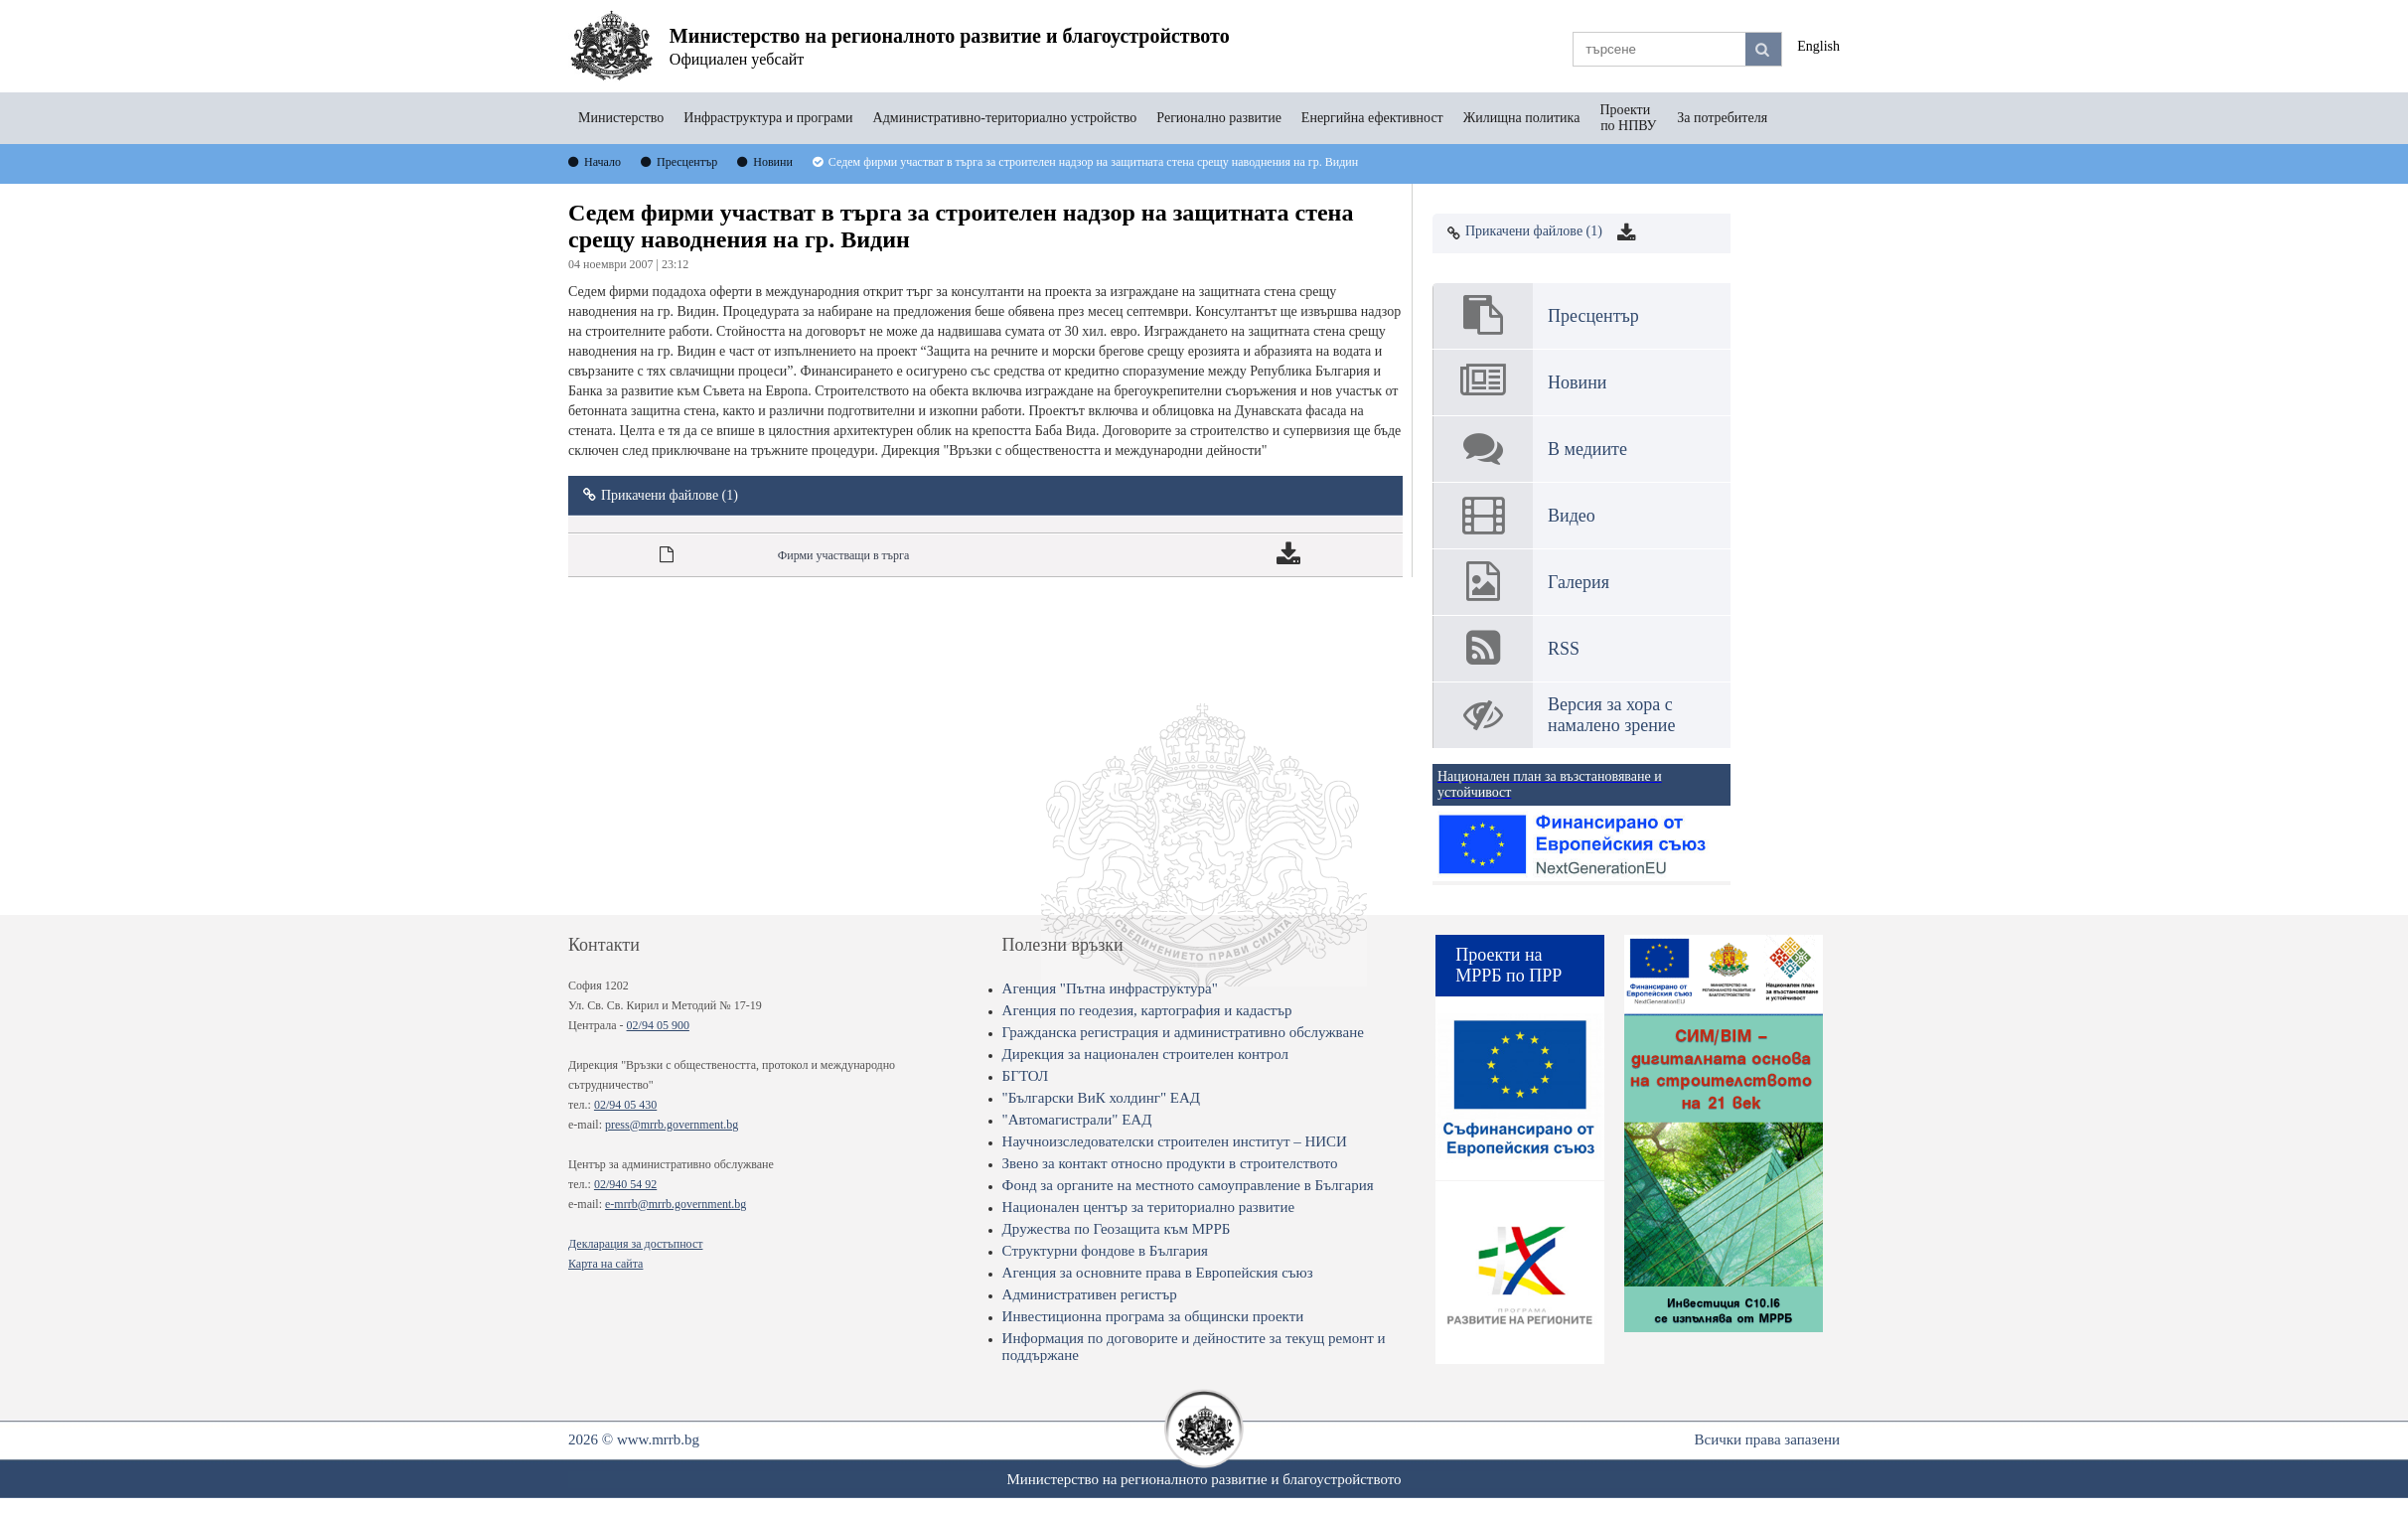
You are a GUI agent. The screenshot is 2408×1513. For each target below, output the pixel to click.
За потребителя (1722, 117)
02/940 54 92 (625, 1184)
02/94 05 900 (658, 1025)
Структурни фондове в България (1105, 1251)
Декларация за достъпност (635, 1244)
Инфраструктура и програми (767, 117)
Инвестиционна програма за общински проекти (1153, 1316)
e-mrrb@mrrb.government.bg (675, 1204)
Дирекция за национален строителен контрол (1145, 1054)
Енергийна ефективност (1372, 117)
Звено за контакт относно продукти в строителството (1170, 1163)
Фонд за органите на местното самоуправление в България (1188, 1185)
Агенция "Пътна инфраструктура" (1110, 988)
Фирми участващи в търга (844, 555)
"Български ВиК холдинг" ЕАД (1101, 1098)
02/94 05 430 (625, 1105)
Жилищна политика (1521, 117)
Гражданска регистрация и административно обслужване (1183, 1032)
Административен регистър (1089, 1294)
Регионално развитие (1218, 117)
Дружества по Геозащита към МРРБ (1116, 1229)
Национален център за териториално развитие (1148, 1207)
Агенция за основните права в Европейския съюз (1157, 1273)
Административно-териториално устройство (1005, 117)
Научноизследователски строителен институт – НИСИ (1174, 1141)
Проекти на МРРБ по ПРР (1508, 965)
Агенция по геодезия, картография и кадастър (1147, 1010)
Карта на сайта (605, 1264)
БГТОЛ (1025, 1076)
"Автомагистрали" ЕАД (1077, 1120)
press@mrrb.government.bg (671, 1125)
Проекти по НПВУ (1628, 117)
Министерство (621, 117)
